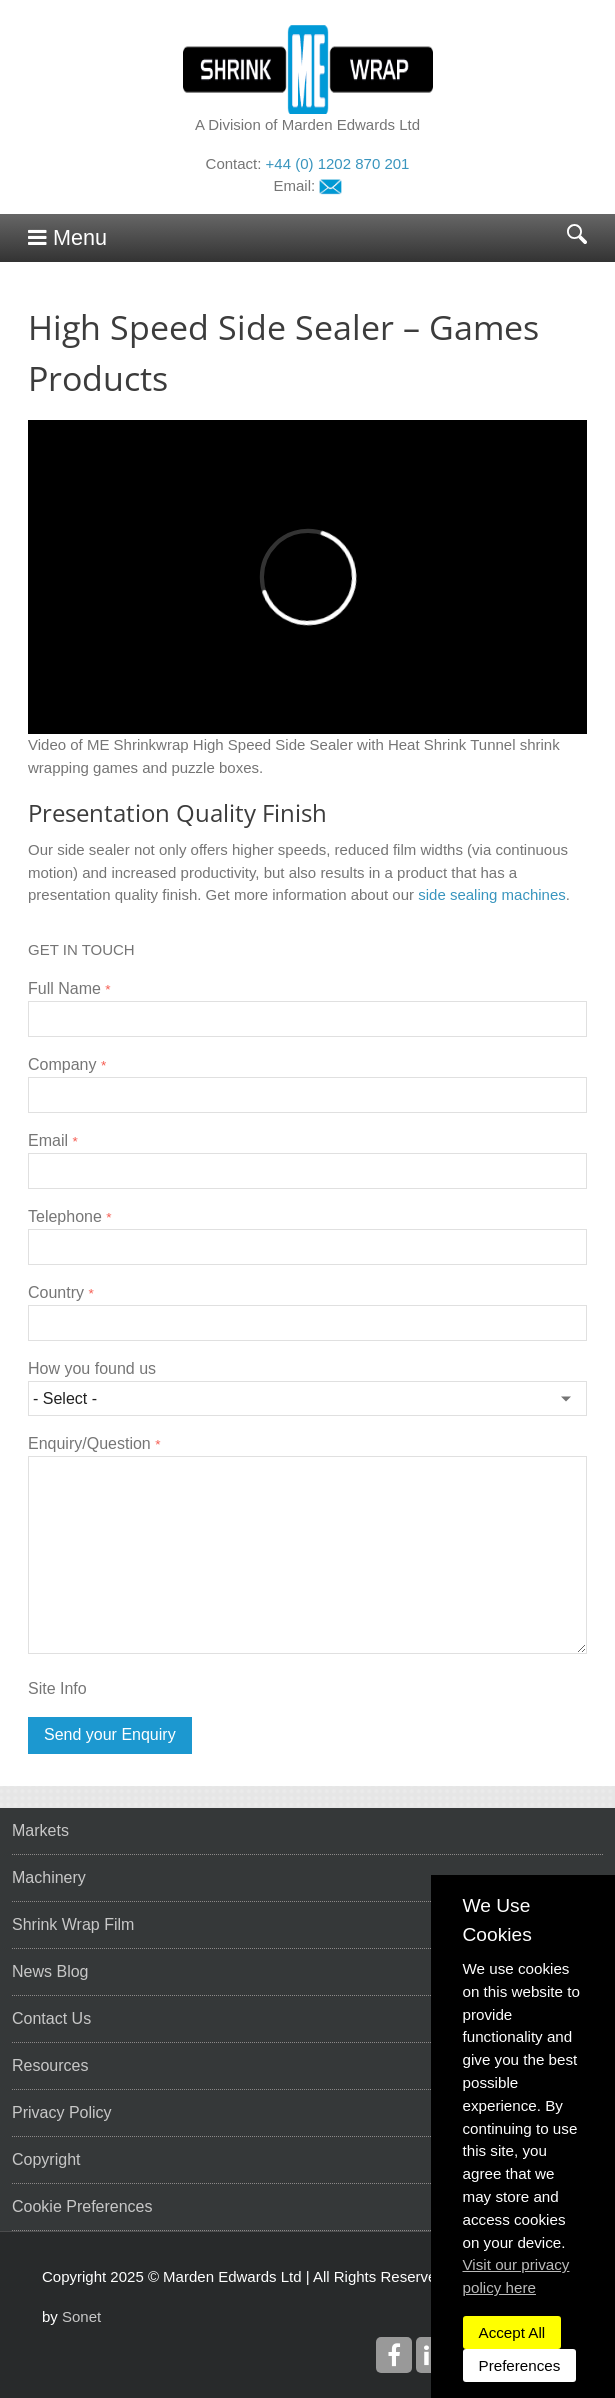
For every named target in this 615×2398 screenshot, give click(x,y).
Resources (50, 2065)
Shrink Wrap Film (73, 1924)
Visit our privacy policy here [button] (516, 2276)
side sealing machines (492, 894)
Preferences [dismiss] (520, 2365)
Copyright (46, 2159)
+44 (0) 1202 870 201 (338, 163)
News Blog (50, 1971)
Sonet (81, 2316)
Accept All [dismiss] (512, 2332)
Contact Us (51, 2018)
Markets (40, 1830)
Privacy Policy (62, 2112)
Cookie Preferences (82, 2206)
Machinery (49, 1877)
